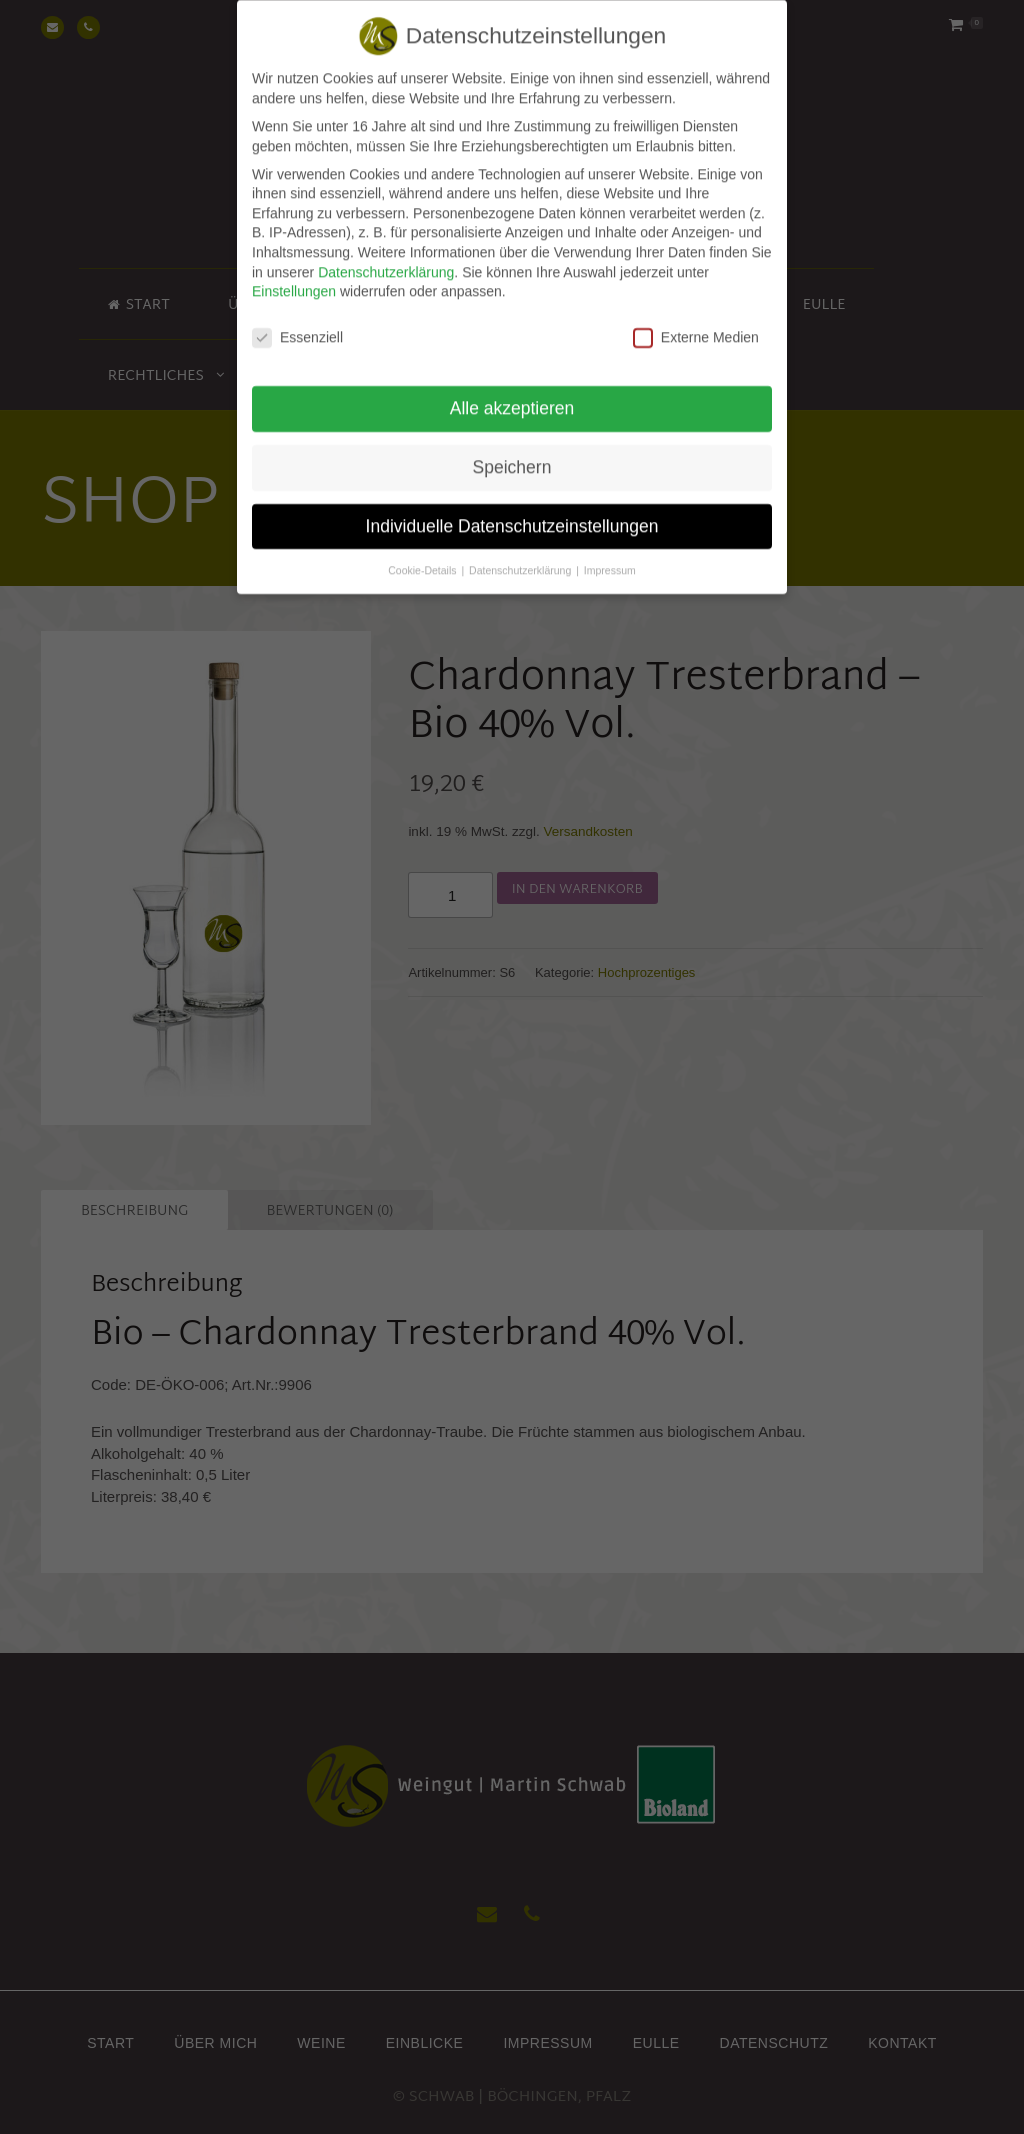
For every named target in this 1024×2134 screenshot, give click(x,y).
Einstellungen (294, 277)
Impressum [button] (610, 555)
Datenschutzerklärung (386, 257)
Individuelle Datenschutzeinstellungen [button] (512, 511)
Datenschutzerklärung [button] (521, 555)
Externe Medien (696, 322)
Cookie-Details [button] (423, 555)
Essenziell (297, 322)
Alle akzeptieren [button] (512, 393)
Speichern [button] (512, 452)
